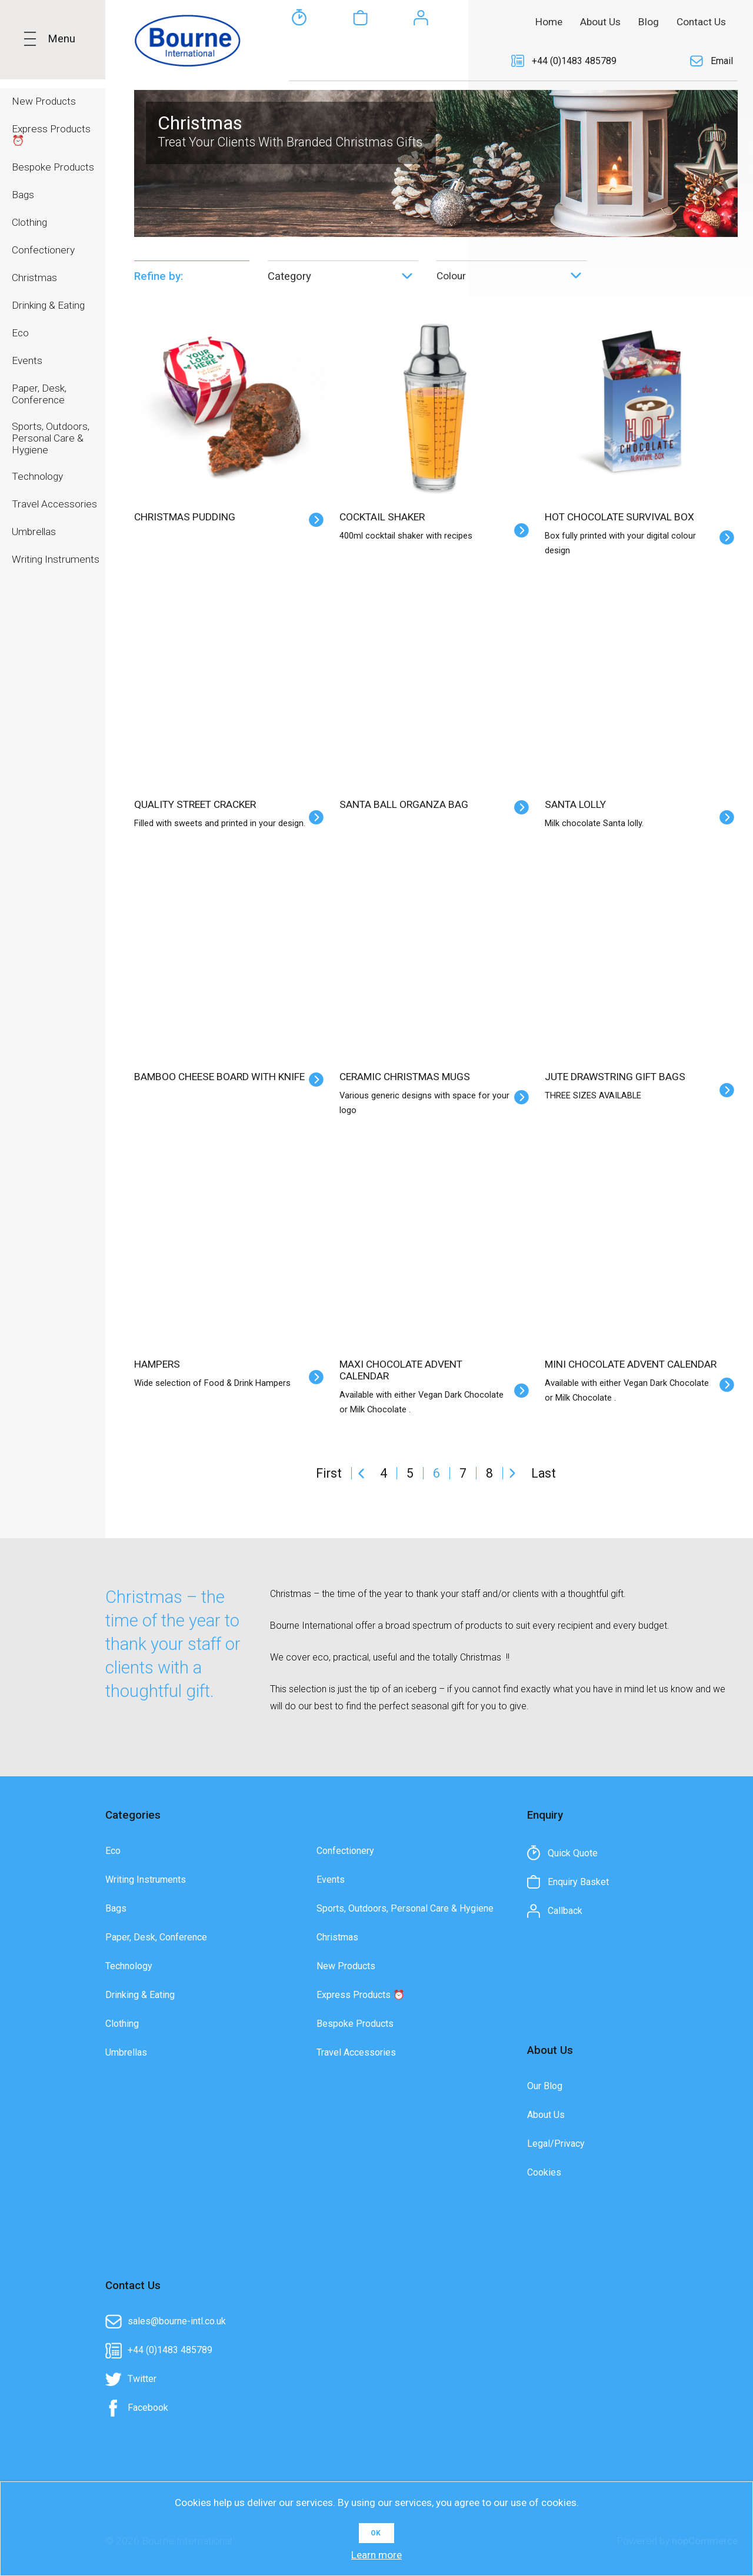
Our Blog (544, 2085)
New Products (345, 1966)
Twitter (142, 2378)
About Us (546, 2114)
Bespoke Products (355, 2023)
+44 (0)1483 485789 (574, 60)
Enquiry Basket (360, 61)
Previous (361, 1473)
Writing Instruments (145, 1879)
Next (512, 1473)
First (329, 1473)
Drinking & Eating (140, 1994)
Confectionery (345, 1850)
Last (543, 1473)
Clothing (122, 2023)
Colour (451, 276)
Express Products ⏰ (360, 1994)
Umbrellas (126, 2052)
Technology (128, 1966)
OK (376, 2533)
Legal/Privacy (556, 2143)
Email (722, 60)
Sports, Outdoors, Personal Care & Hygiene (405, 1908)
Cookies (544, 2172)
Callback (421, 61)
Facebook (148, 2407)
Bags (115, 1908)
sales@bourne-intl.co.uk (177, 2321)
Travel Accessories (356, 2052)
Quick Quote (299, 61)
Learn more (376, 2555)
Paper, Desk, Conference (156, 1937)
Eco (113, 1850)
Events (330, 1879)
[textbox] (364, 21)
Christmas (337, 1937)
